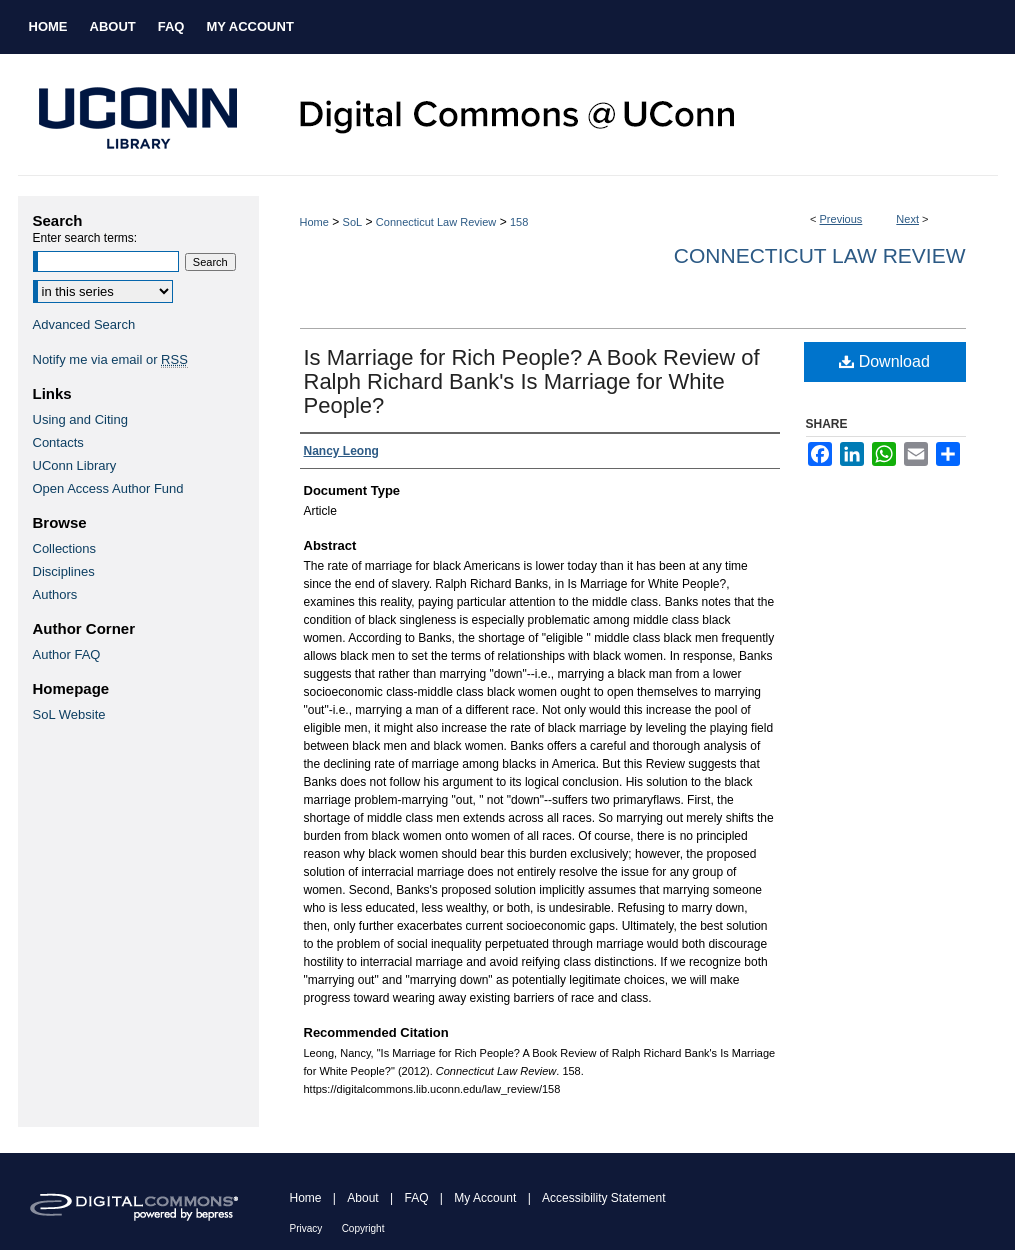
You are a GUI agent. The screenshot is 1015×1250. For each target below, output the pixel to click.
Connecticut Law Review (436, 222)
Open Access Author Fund (108, 488)
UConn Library (75, 465)
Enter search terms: (85, 238)
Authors (55, 594)
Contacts (58, 442)
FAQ (416, 1198)
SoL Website (69, 714)
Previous (841, 219)
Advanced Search (84, 324)
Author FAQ (67, 654)
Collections (65, 548)
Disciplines (64, 571)
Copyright (363, 1228)
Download (884, 361)
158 (519, 222)
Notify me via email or (110, 359)
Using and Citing (80, 419)
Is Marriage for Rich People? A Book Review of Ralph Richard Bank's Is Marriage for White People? (532, 381)
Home (314, 222)
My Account (485, 1198)
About (362, 1198)
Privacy (306, 1228)
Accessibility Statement (603, 1198)
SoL (353, 222)
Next (907, 219)
